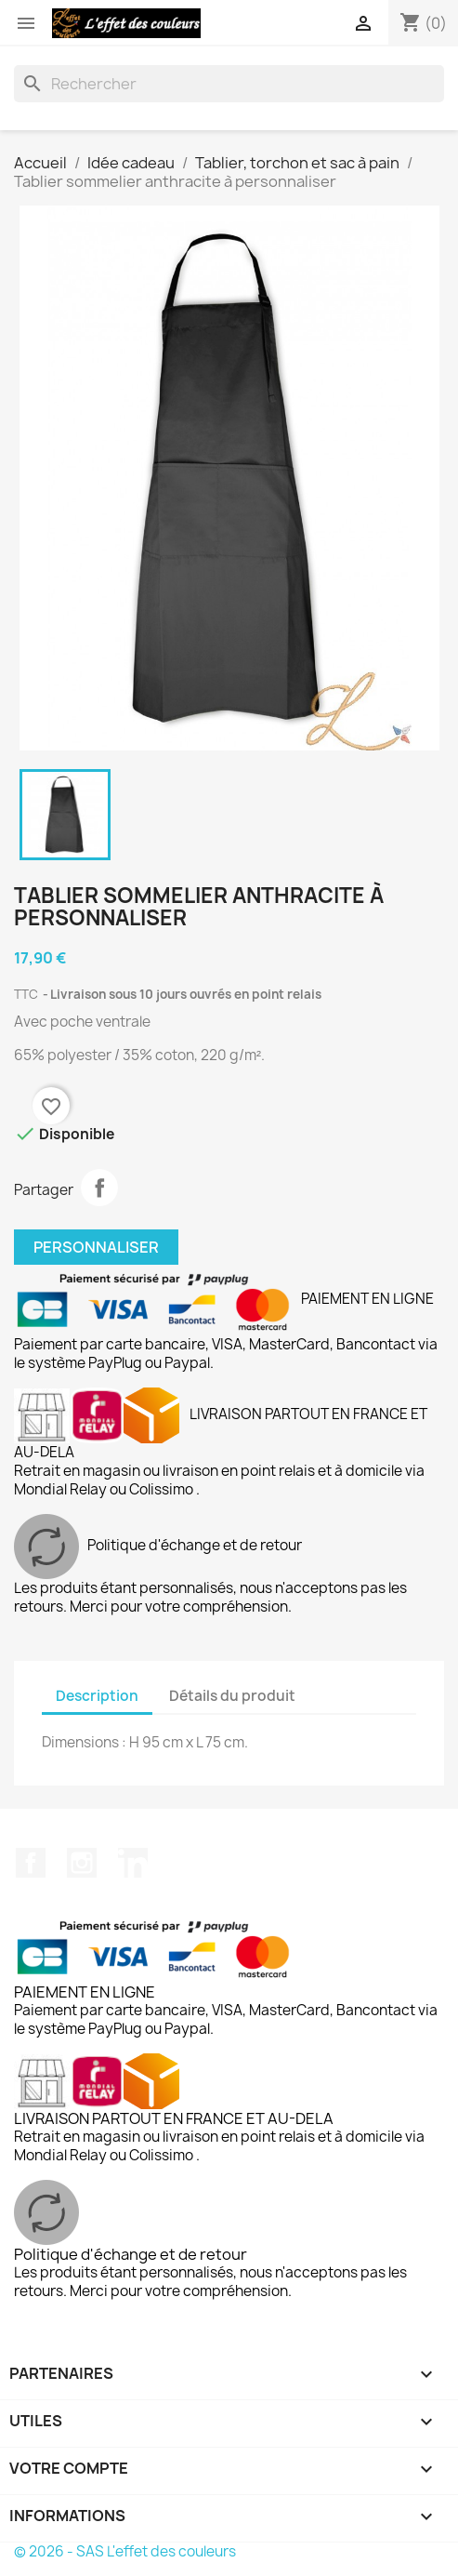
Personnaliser (96, 1247)
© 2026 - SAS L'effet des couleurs (125, 2551)
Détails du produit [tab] (232, 1696)
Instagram (82, 1863)
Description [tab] (97, 1696)
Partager (99, 1187)
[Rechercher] (229, 83)
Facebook (31, 1863)
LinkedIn (133, 1863)
